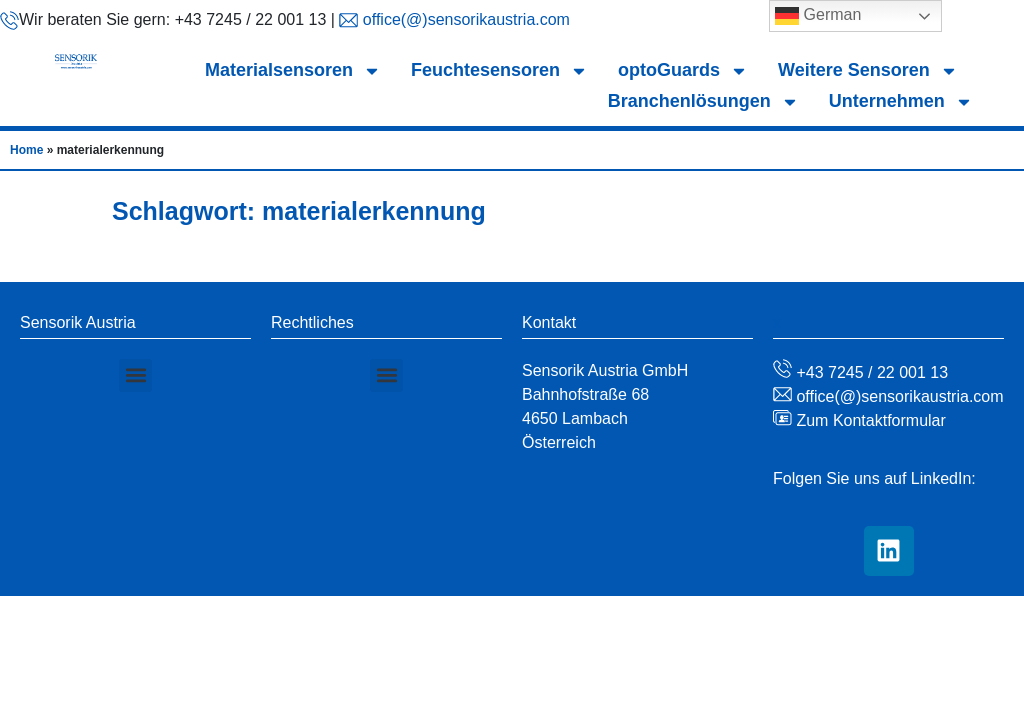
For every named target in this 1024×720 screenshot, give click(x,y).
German (818, 16)
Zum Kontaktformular (869, 420)
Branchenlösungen (703, 101)
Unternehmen (901, 101)
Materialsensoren (293, 70)
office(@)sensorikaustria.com (464, 19)
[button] (135, 375)
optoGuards (683, 70)
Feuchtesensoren (499, 70)
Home (26, 150)
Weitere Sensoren (868, 70)
